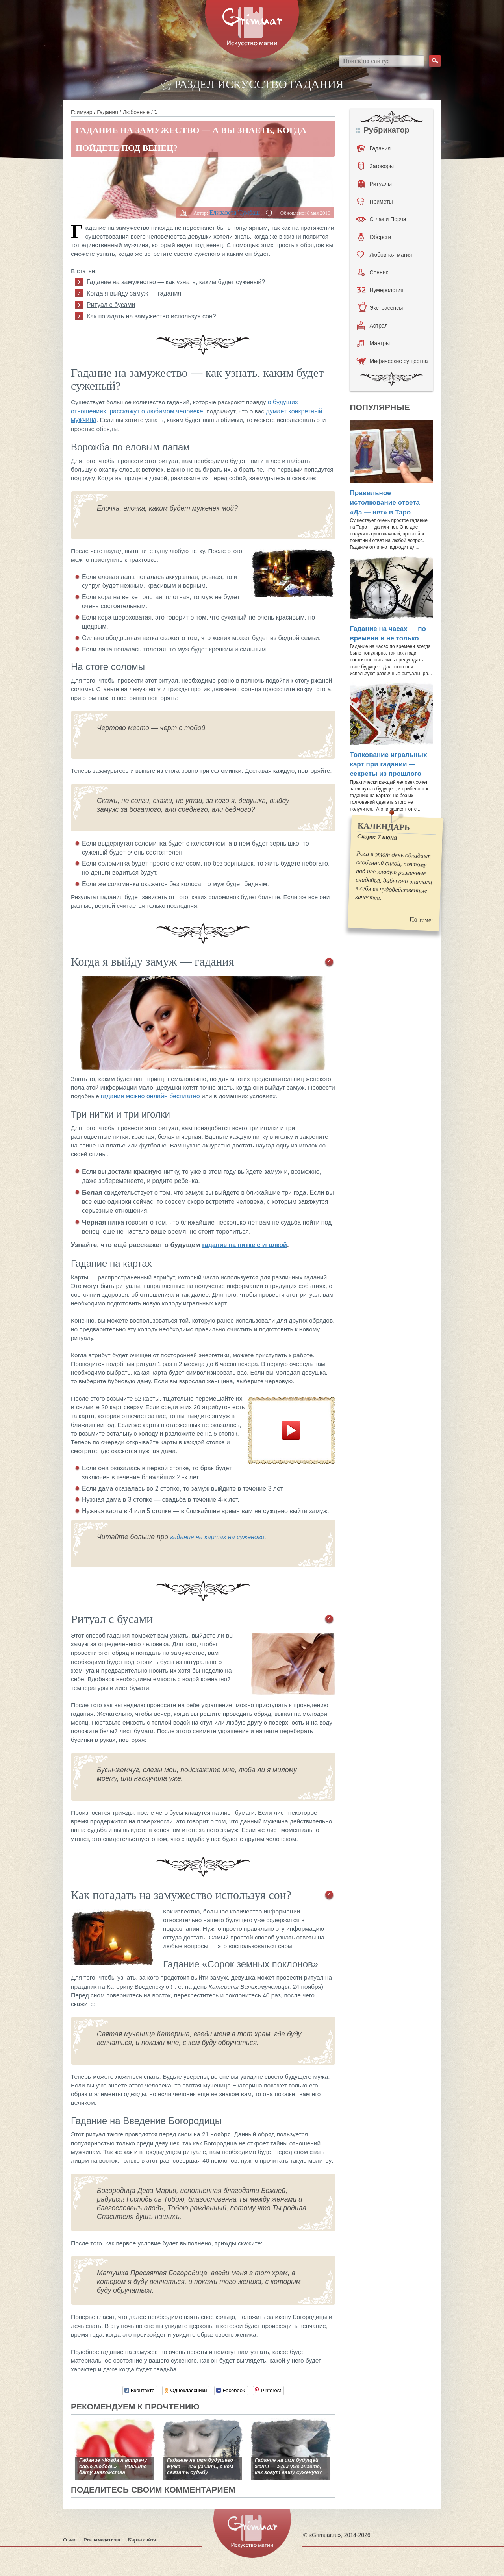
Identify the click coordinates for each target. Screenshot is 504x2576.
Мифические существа (392, 361)
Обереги (374, 237)
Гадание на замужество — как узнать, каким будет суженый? (176, 282)
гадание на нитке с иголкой (244, 1245)
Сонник (373, 272)
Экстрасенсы (380, 308)
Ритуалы (375, 184)
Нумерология (380, 290)
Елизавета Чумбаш (234, 212)
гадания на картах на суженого (217, 1537)
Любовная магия (384, 255)
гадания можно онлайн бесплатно (150, 1096)
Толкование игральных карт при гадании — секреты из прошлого (388, 764)
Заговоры (376, 166)
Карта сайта (142, 2540)
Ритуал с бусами (111, 305)
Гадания (107, 112)
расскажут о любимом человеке (156, 411)
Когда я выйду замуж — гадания (134, 293)
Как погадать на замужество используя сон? (151, 316)
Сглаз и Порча (381, 219)
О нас (69, 2540)
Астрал (372, 325)
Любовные (136, 112)
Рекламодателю (102, 2540)
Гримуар (82, 112)
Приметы (375, 201)
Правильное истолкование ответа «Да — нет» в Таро (385, 502)
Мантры (373, 343)
